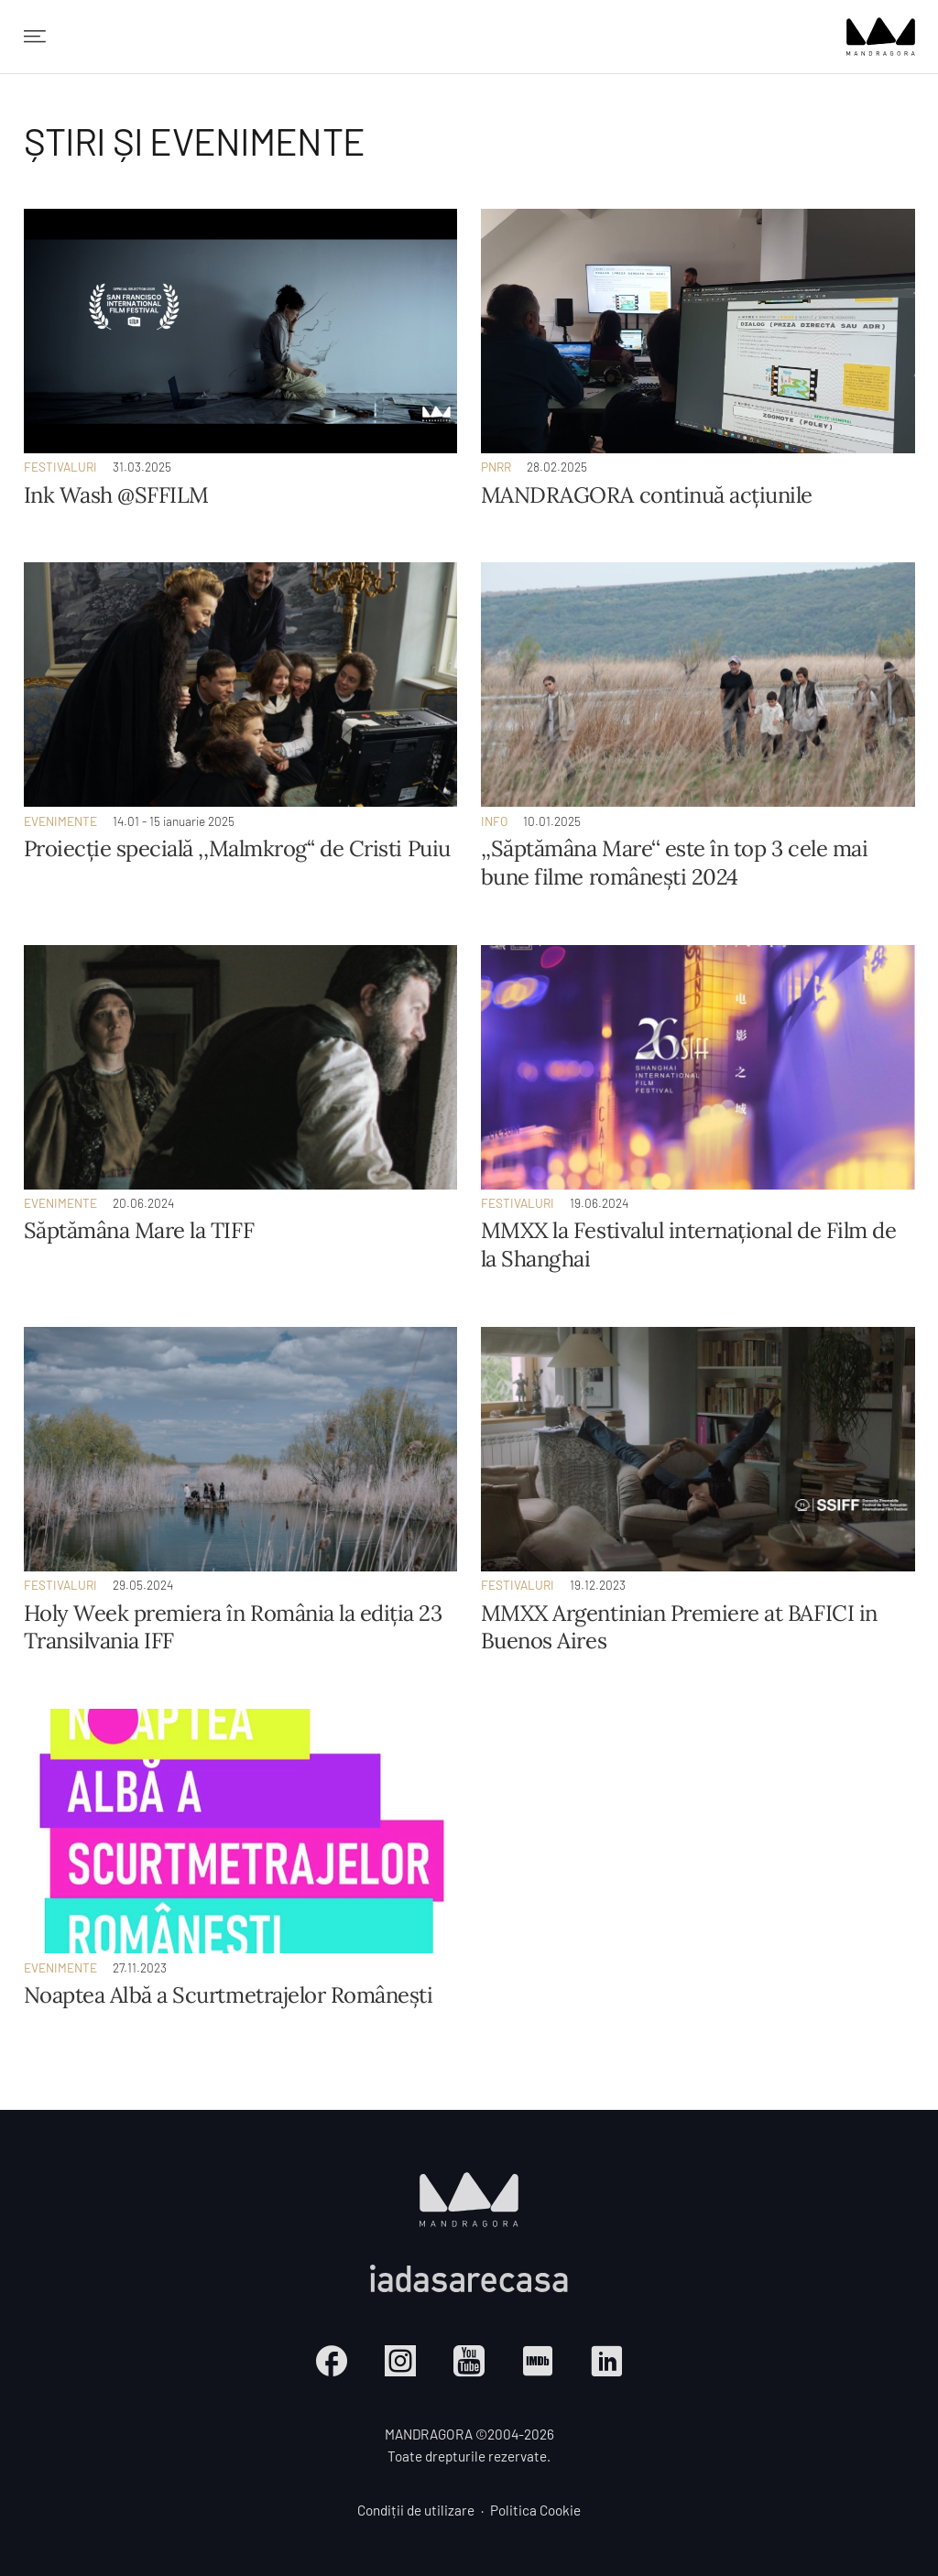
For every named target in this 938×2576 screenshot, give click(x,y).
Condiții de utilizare (415, 2510)
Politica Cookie (535, 2510)
